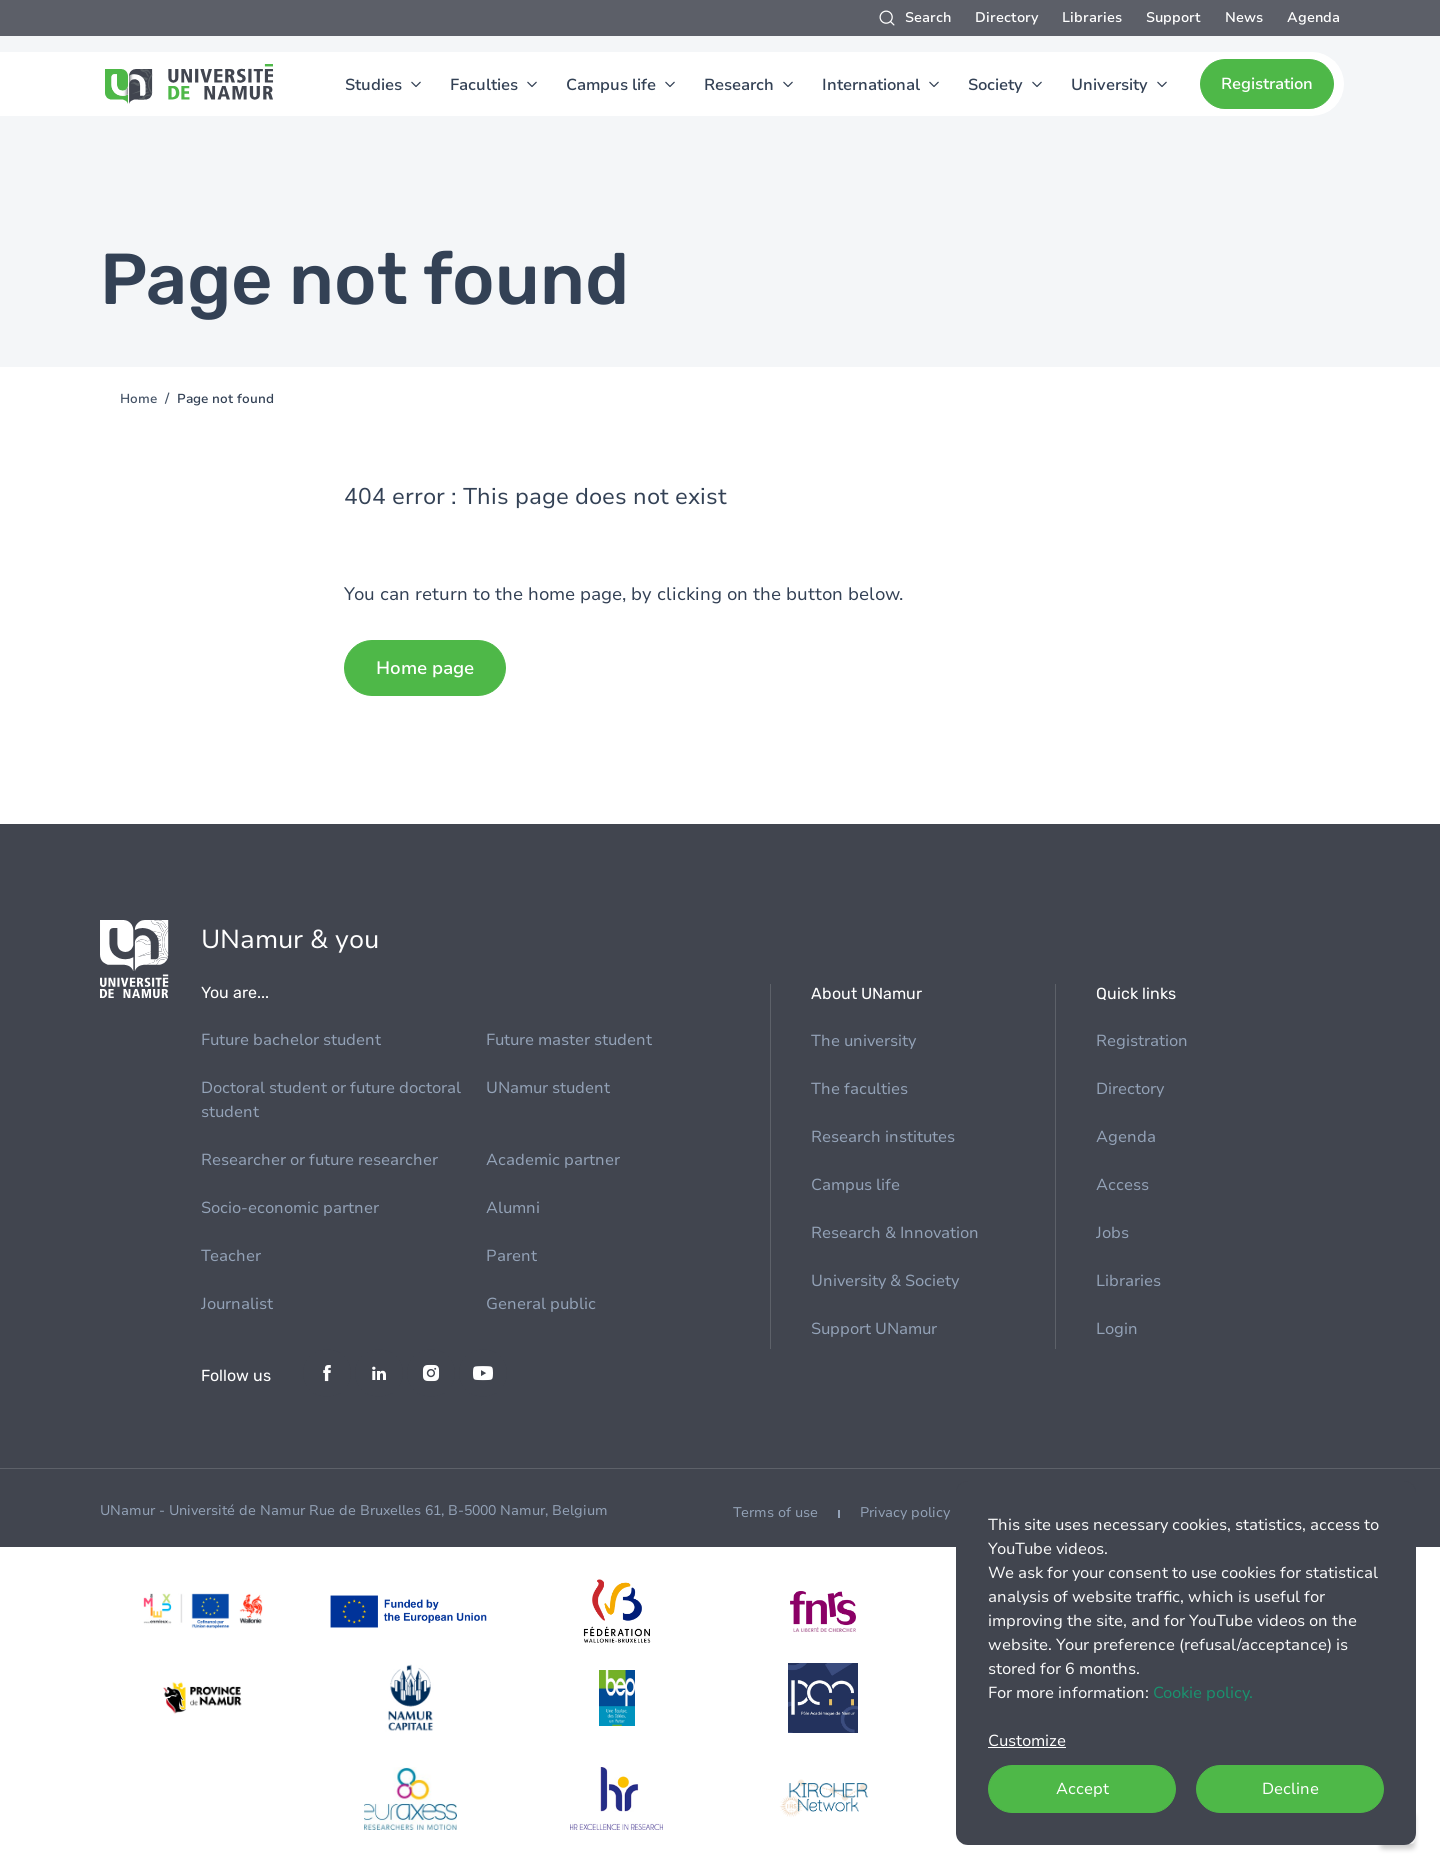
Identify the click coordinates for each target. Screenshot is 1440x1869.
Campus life (611, 85)
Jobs (1112, 1233)
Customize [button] (1027, 1741)
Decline (1290, 1789)
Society (995, 85)
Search (928, 17)
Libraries (1092, 17)
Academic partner (553, 1160)
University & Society (885, 1281)
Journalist (237, 1304)
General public (541, 1304)
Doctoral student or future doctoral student (331, 1100)
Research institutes (883, 1137)
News (1244, 17)
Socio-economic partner (290, 1208)
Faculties (484, 85)
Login (1117, 1329)
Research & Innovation (895, 1233)
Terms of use (775, 1512)
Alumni (513, 1208)
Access (1122, 1185)
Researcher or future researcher (319, 1160)
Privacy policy (905, 1512)
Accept (1082, 1789)
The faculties (859, 1089)
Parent (511, 1256)
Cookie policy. (1203, 1693)
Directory (1006, 17)
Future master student (569, 1040)
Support (1173, 17)
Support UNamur (874, 1329)
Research (739, 85)
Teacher (231, 1256)
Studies (373, 85)
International (871, 85)
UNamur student (548, 1088)
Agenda (1313, 17)
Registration (1267, 84)
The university (863, 1041)
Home (138, 399)
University (1109, 85)
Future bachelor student (291, 1040)
